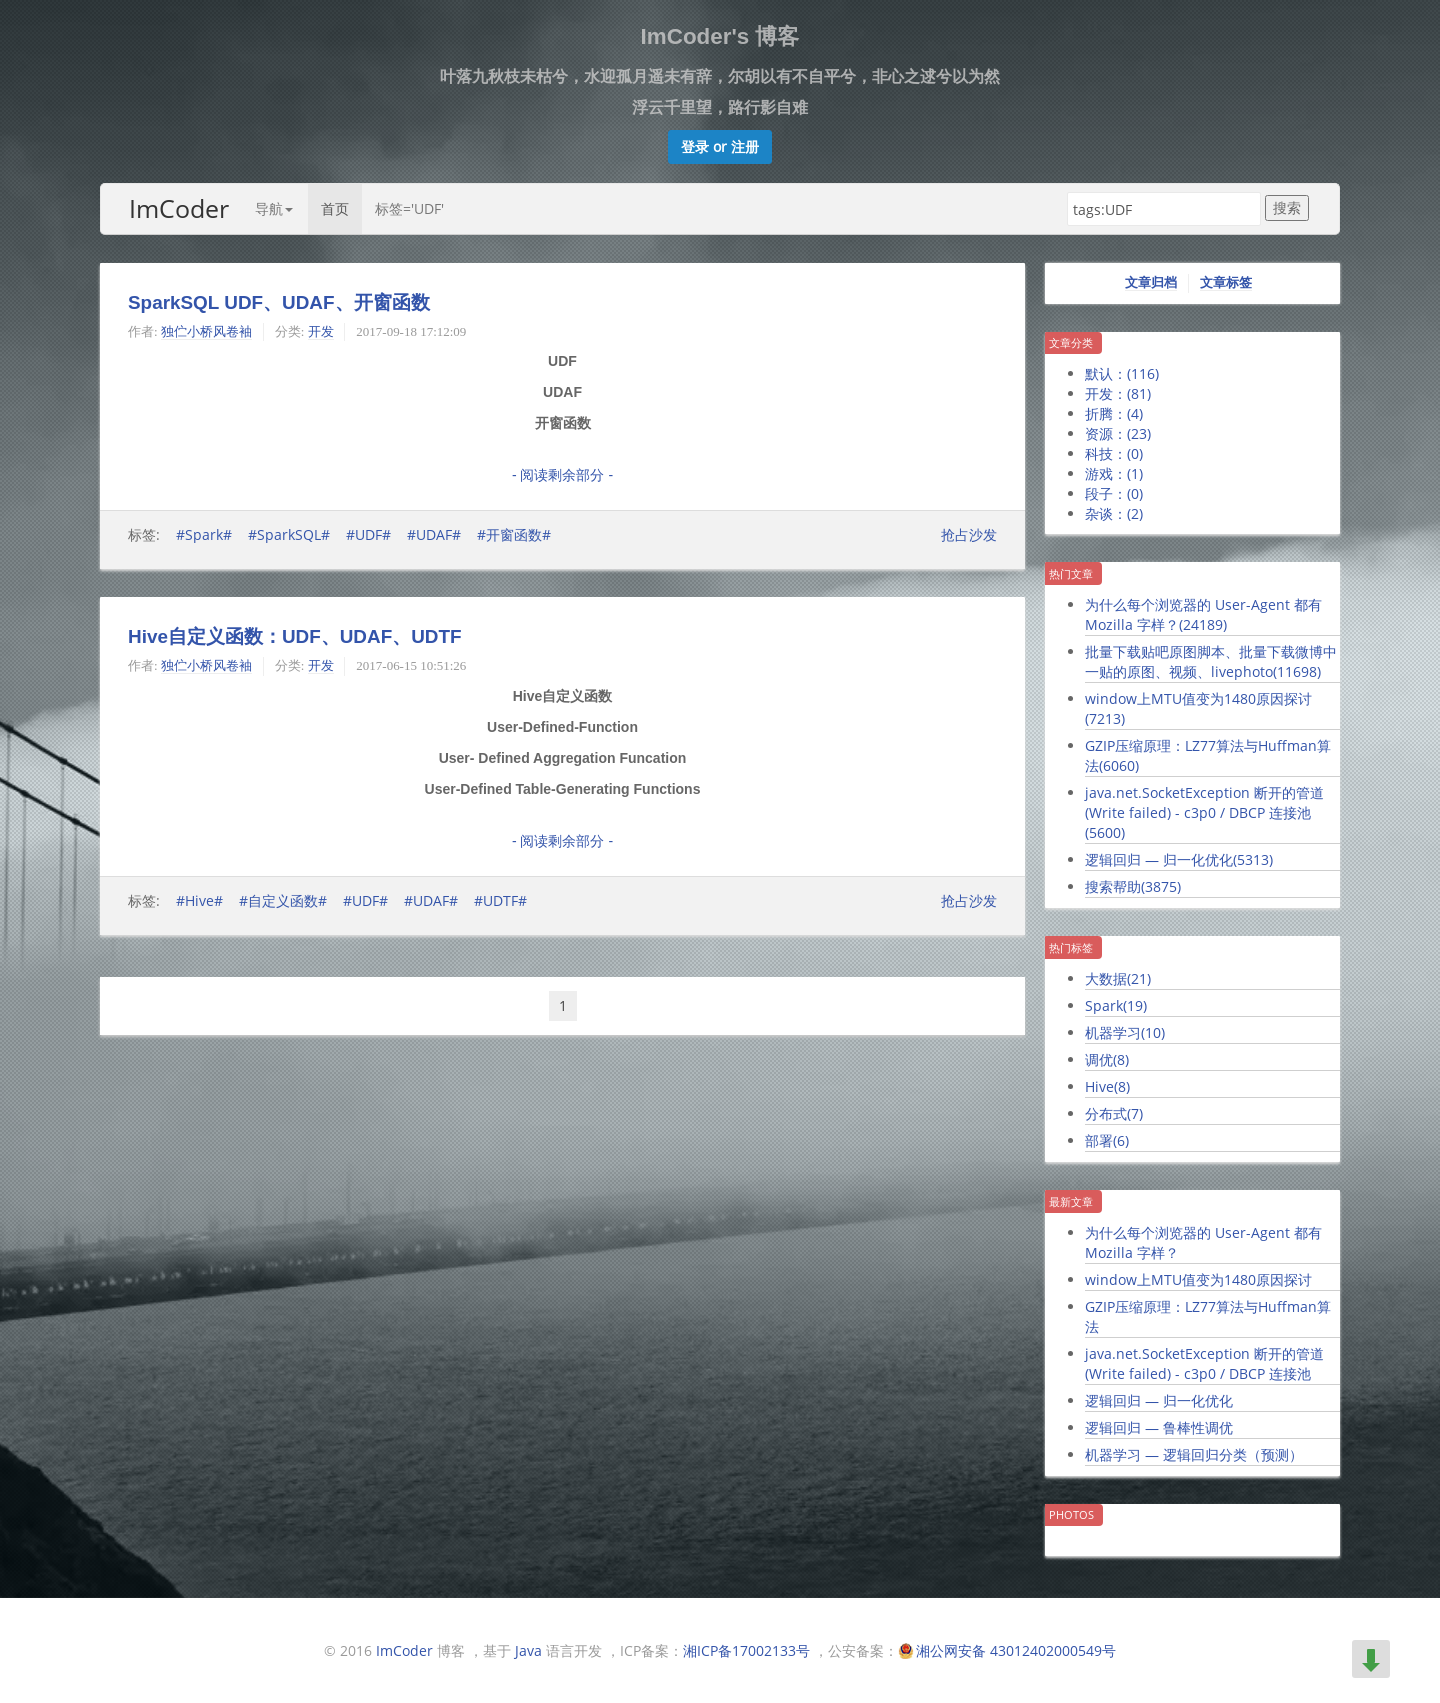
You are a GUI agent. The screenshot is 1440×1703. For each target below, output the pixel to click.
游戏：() (1114, 473)
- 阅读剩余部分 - (562, 475)
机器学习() (1125, 1032)
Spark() (1116, 1005)
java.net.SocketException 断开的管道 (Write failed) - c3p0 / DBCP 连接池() (1204, 812)
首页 (335, 208)
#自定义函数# (283, 900)
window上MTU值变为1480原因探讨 (1198, 1279)
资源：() (1118, 433)
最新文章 (1071, 1201)
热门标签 (1071, 947)
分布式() (1114, 1113)
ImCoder (179, 208)
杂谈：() (1114, 513)
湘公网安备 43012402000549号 (1016, 1650)
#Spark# (204, 534)
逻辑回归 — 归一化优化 (1159, 1400)
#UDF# (368, 534)
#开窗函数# (514, 534)
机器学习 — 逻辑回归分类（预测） (1194, 1454)
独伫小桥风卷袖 (206, 331)
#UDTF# (500, 900)
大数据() (1118, 978)
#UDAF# (434, 534)
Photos (1071, 1514)
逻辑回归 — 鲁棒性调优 (1159, 1427)
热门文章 (1071, 573)
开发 (321, 331)
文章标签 (1226, 282)
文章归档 (1151, 282)
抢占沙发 (969, 534)
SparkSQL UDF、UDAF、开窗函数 (279, 302)
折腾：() (1114, 413)
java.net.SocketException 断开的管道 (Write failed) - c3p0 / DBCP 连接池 (1204, 1363)
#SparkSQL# (289, 534)
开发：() (1118, 393)
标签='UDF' (409, 208)
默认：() (1122, 373)
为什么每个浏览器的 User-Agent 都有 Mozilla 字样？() (1203, 614)
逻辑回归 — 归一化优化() (1179, 859)
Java (528, 1650)
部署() (1107, 1140)
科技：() (1114, 453)
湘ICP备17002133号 (746, 1650)
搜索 (1287, 207)
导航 (274, 208)
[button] (720, 147)
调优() (1107, 1059)
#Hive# (199, 900)
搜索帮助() (1133, 886)
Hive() (1107, 1086)
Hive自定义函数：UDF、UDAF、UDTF (295, 636)
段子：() (1114, 493)
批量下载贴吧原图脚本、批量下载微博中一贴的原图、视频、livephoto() (1211, 661)
